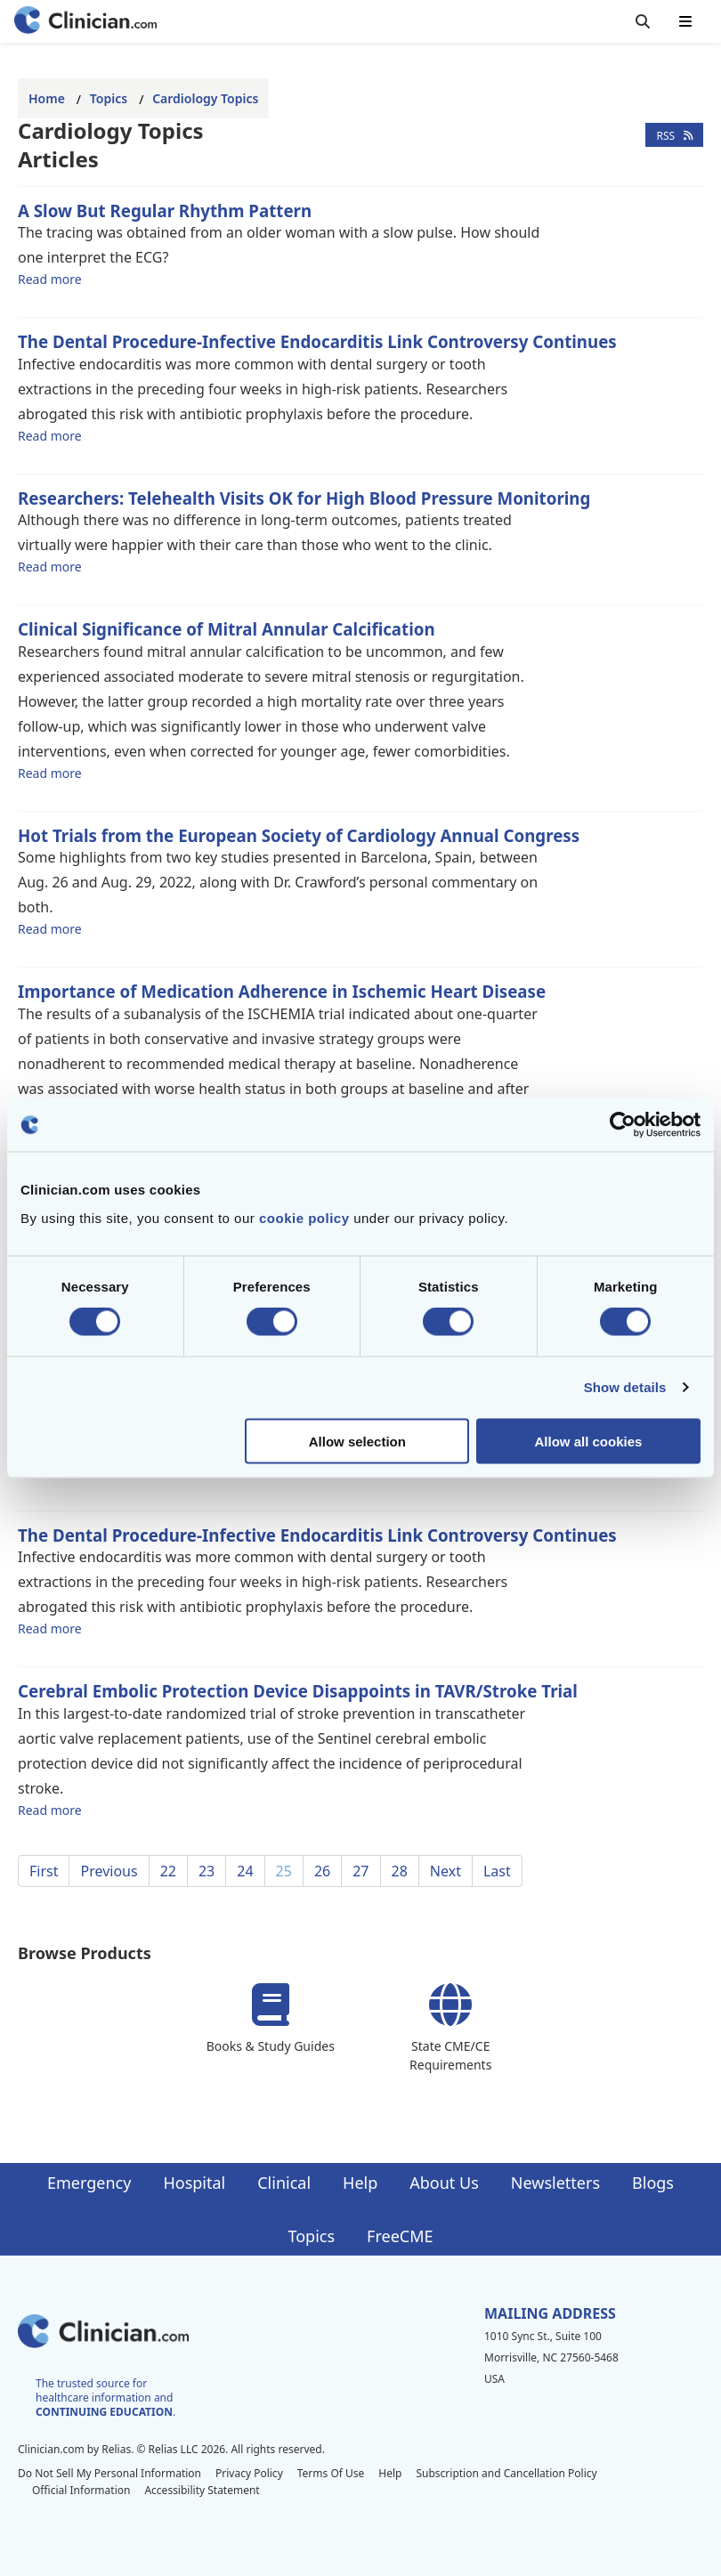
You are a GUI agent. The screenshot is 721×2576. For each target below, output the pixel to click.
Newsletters (555, 2182)
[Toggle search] (642, 21)
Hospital (194, 2182)
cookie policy (304, 1217)
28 (400, 1871)
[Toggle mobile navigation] (685, 21)
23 (206, 1871)
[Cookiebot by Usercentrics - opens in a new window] (623, 1125)
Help (360, 2182)
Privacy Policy (249, 2473)
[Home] (85, 21)
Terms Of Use (331, 2473)
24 (245, 1871)
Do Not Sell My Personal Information (109, 2473)
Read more (50, 279)
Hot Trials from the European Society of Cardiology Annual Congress (298, 835)
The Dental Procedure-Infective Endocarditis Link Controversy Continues (317, 341)
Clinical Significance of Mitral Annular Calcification (226, 629)
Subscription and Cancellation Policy (506, 2473)
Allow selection (357, 1440)
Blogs (653, 2182)
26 (322, 1871)
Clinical (284, 2182)
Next (445, 1871)
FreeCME (400, 2236)
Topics (108, 98)
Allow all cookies (589, 1440)
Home (46, 98)
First (43, 1871)
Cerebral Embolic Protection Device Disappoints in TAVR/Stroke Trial (298, 1691)
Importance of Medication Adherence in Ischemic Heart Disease (282, 991)
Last (497, 1871)
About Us (444, 2182)
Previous (108, 1871)
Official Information (81, 2490)
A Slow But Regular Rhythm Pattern (165, 210)
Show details (625, 1387)
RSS (674, 134)
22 (168, 1871)
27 (360, 1871)
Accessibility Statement (201, 2490)
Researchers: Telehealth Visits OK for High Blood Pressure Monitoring (304, 498)
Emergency (89, 2182)
